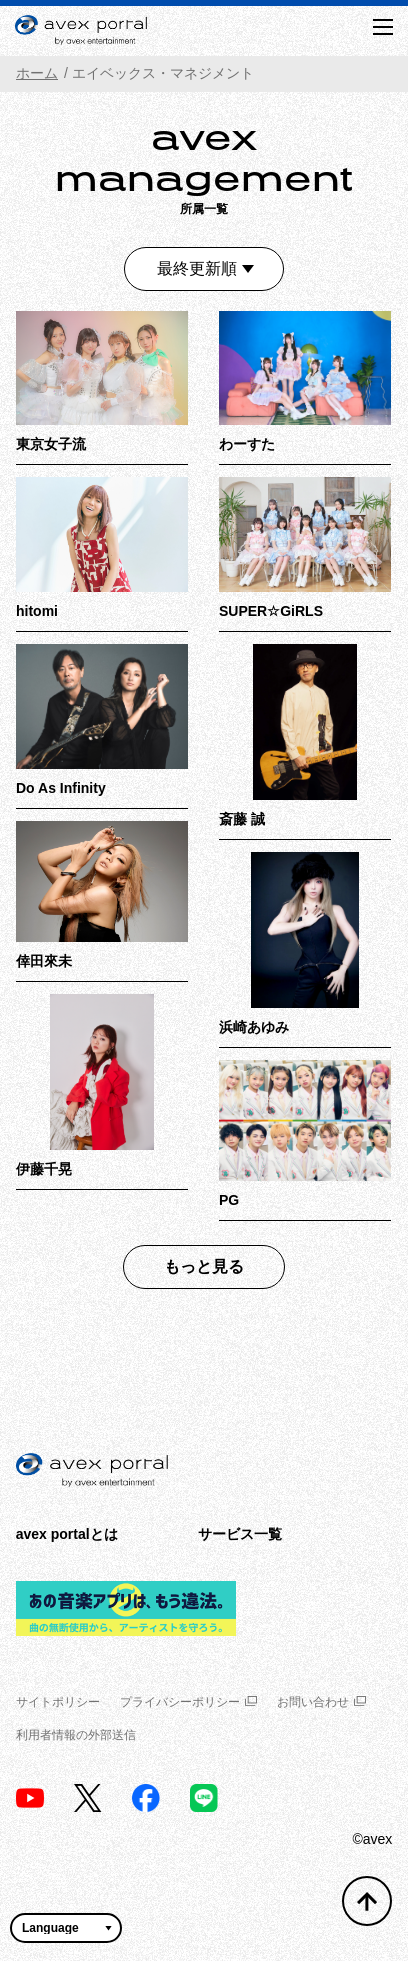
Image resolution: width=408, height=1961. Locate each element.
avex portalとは (67, 1534)
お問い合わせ (321, 1702)
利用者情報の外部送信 (76, 1735)
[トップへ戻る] (367, 1901)
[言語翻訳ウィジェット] (66, 1928)
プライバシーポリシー (188, 1702)
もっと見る (204, 1266)
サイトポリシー (58, 1702)
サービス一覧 (240, 1534)
